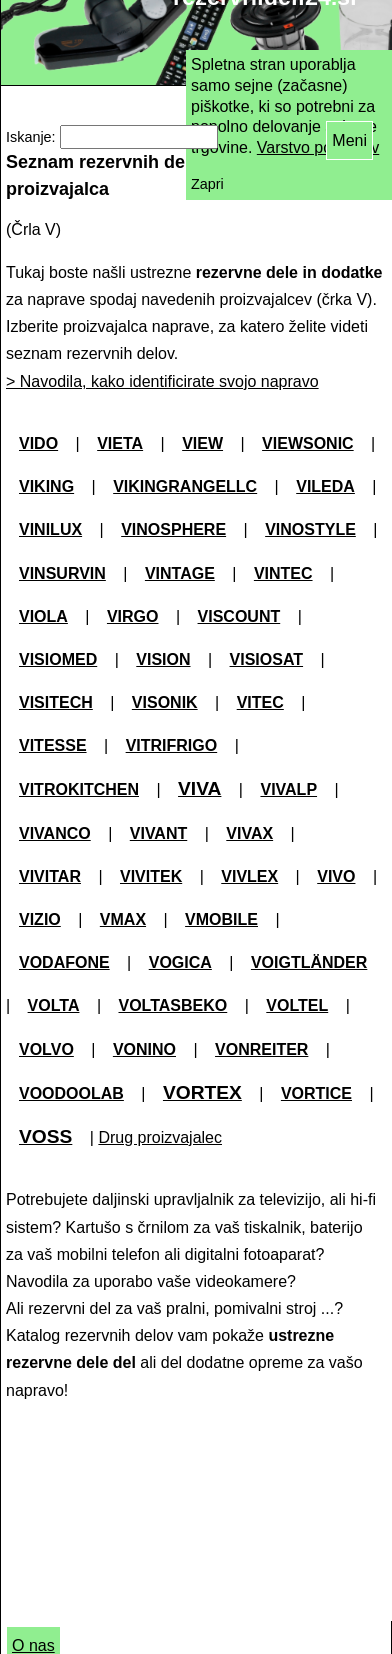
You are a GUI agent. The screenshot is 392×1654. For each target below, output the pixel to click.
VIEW (202, 443)
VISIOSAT (267, 659)
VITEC (260, 702)
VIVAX (249, 833)
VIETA (120, 443)
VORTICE (316, 1093)
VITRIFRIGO (172, 745)
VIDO (38, 443)
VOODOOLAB (71, 1093)
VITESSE (53, 745)
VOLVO (46, 1049)
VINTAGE (180, 573)
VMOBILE (221, 919)
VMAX (123, 919)
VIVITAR (50, 876)
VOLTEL (297, 1005)
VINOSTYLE (310, 529)
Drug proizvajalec (160, 1137)
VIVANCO (55, 833)
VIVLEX (249, 876)
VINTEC (283, 573)
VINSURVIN (62, 573)
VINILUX (50, 529)
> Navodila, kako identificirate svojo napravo (162, 381)
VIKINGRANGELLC (185, 486)
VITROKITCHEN (79, 789)
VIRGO (133, 616)
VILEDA (325, 486)
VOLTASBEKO (173, 1005)
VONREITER (261, 1049)
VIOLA (43, 616)
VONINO (144, 1049)
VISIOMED (58, 659)
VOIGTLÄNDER (309, 962)
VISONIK (165, 702)
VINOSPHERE (173, 529)
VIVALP (288, 789)
